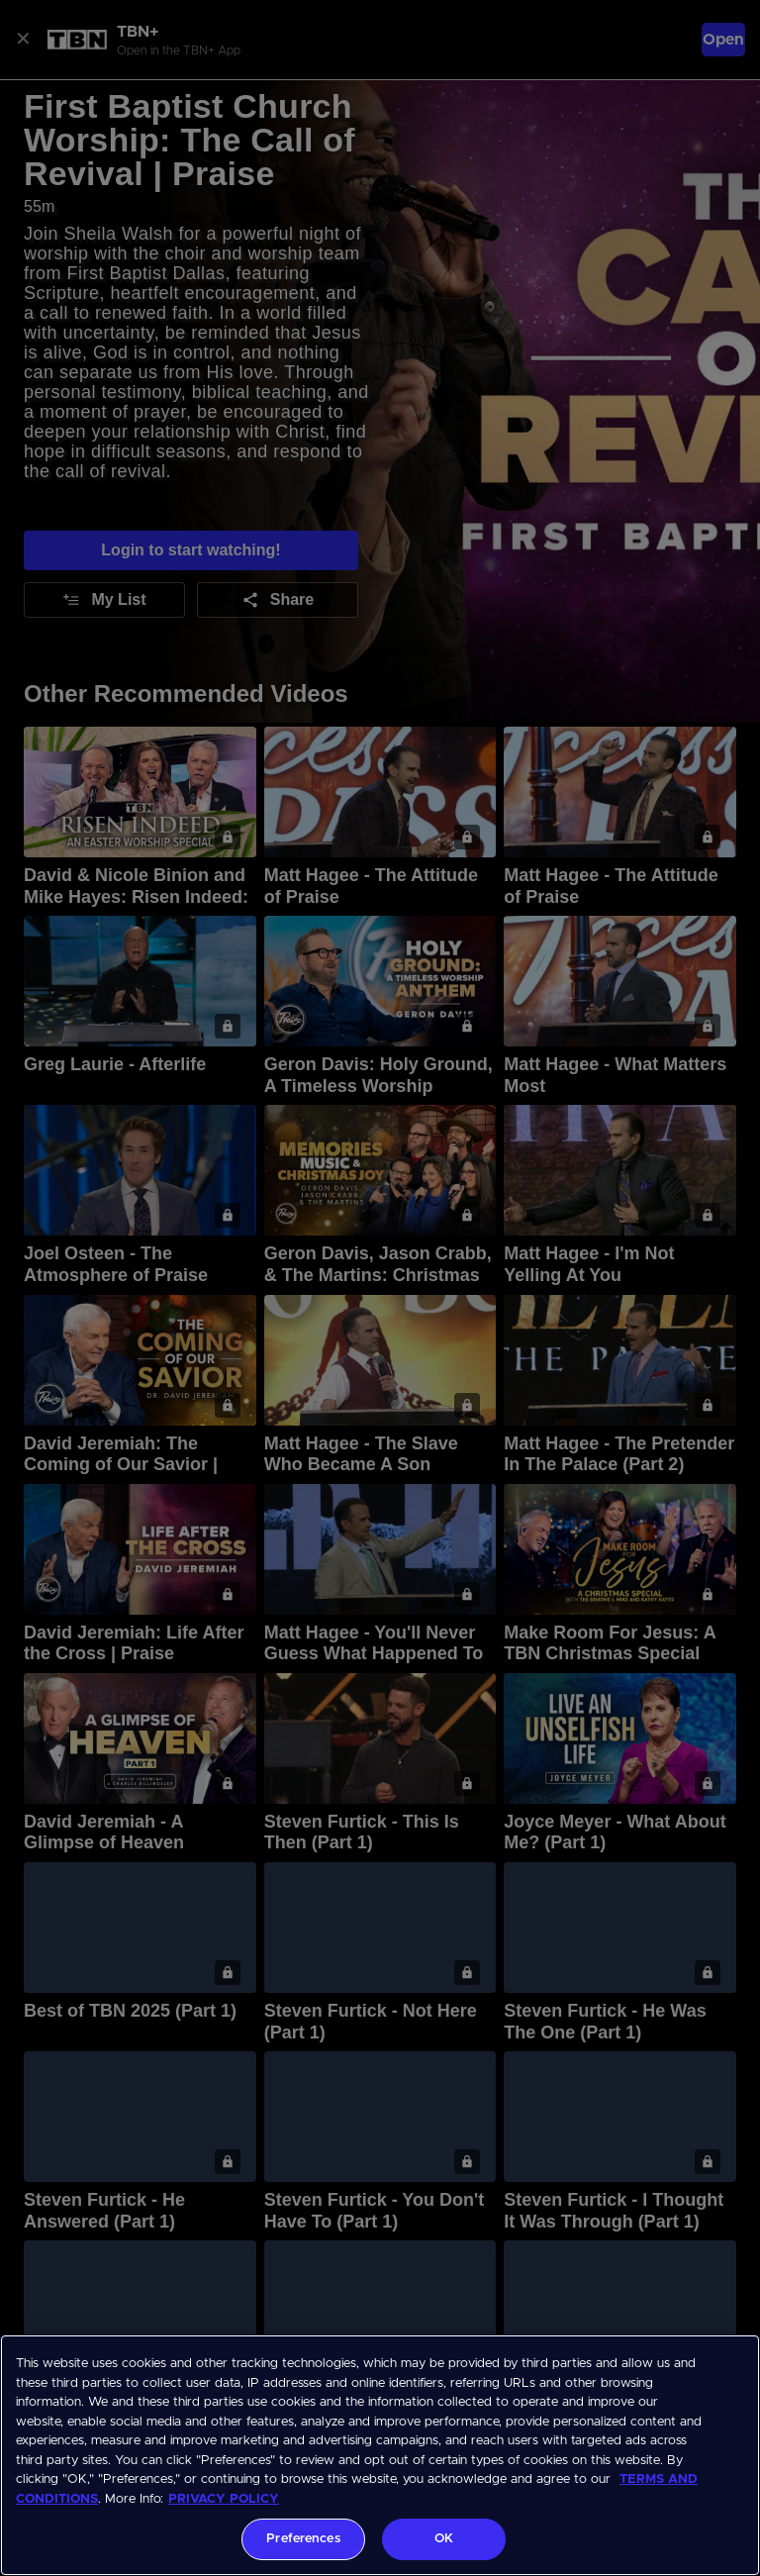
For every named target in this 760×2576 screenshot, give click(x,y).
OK (443, 2538)
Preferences (302, 2538)
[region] (380, 2455)
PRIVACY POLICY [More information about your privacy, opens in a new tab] (223, 2499)
